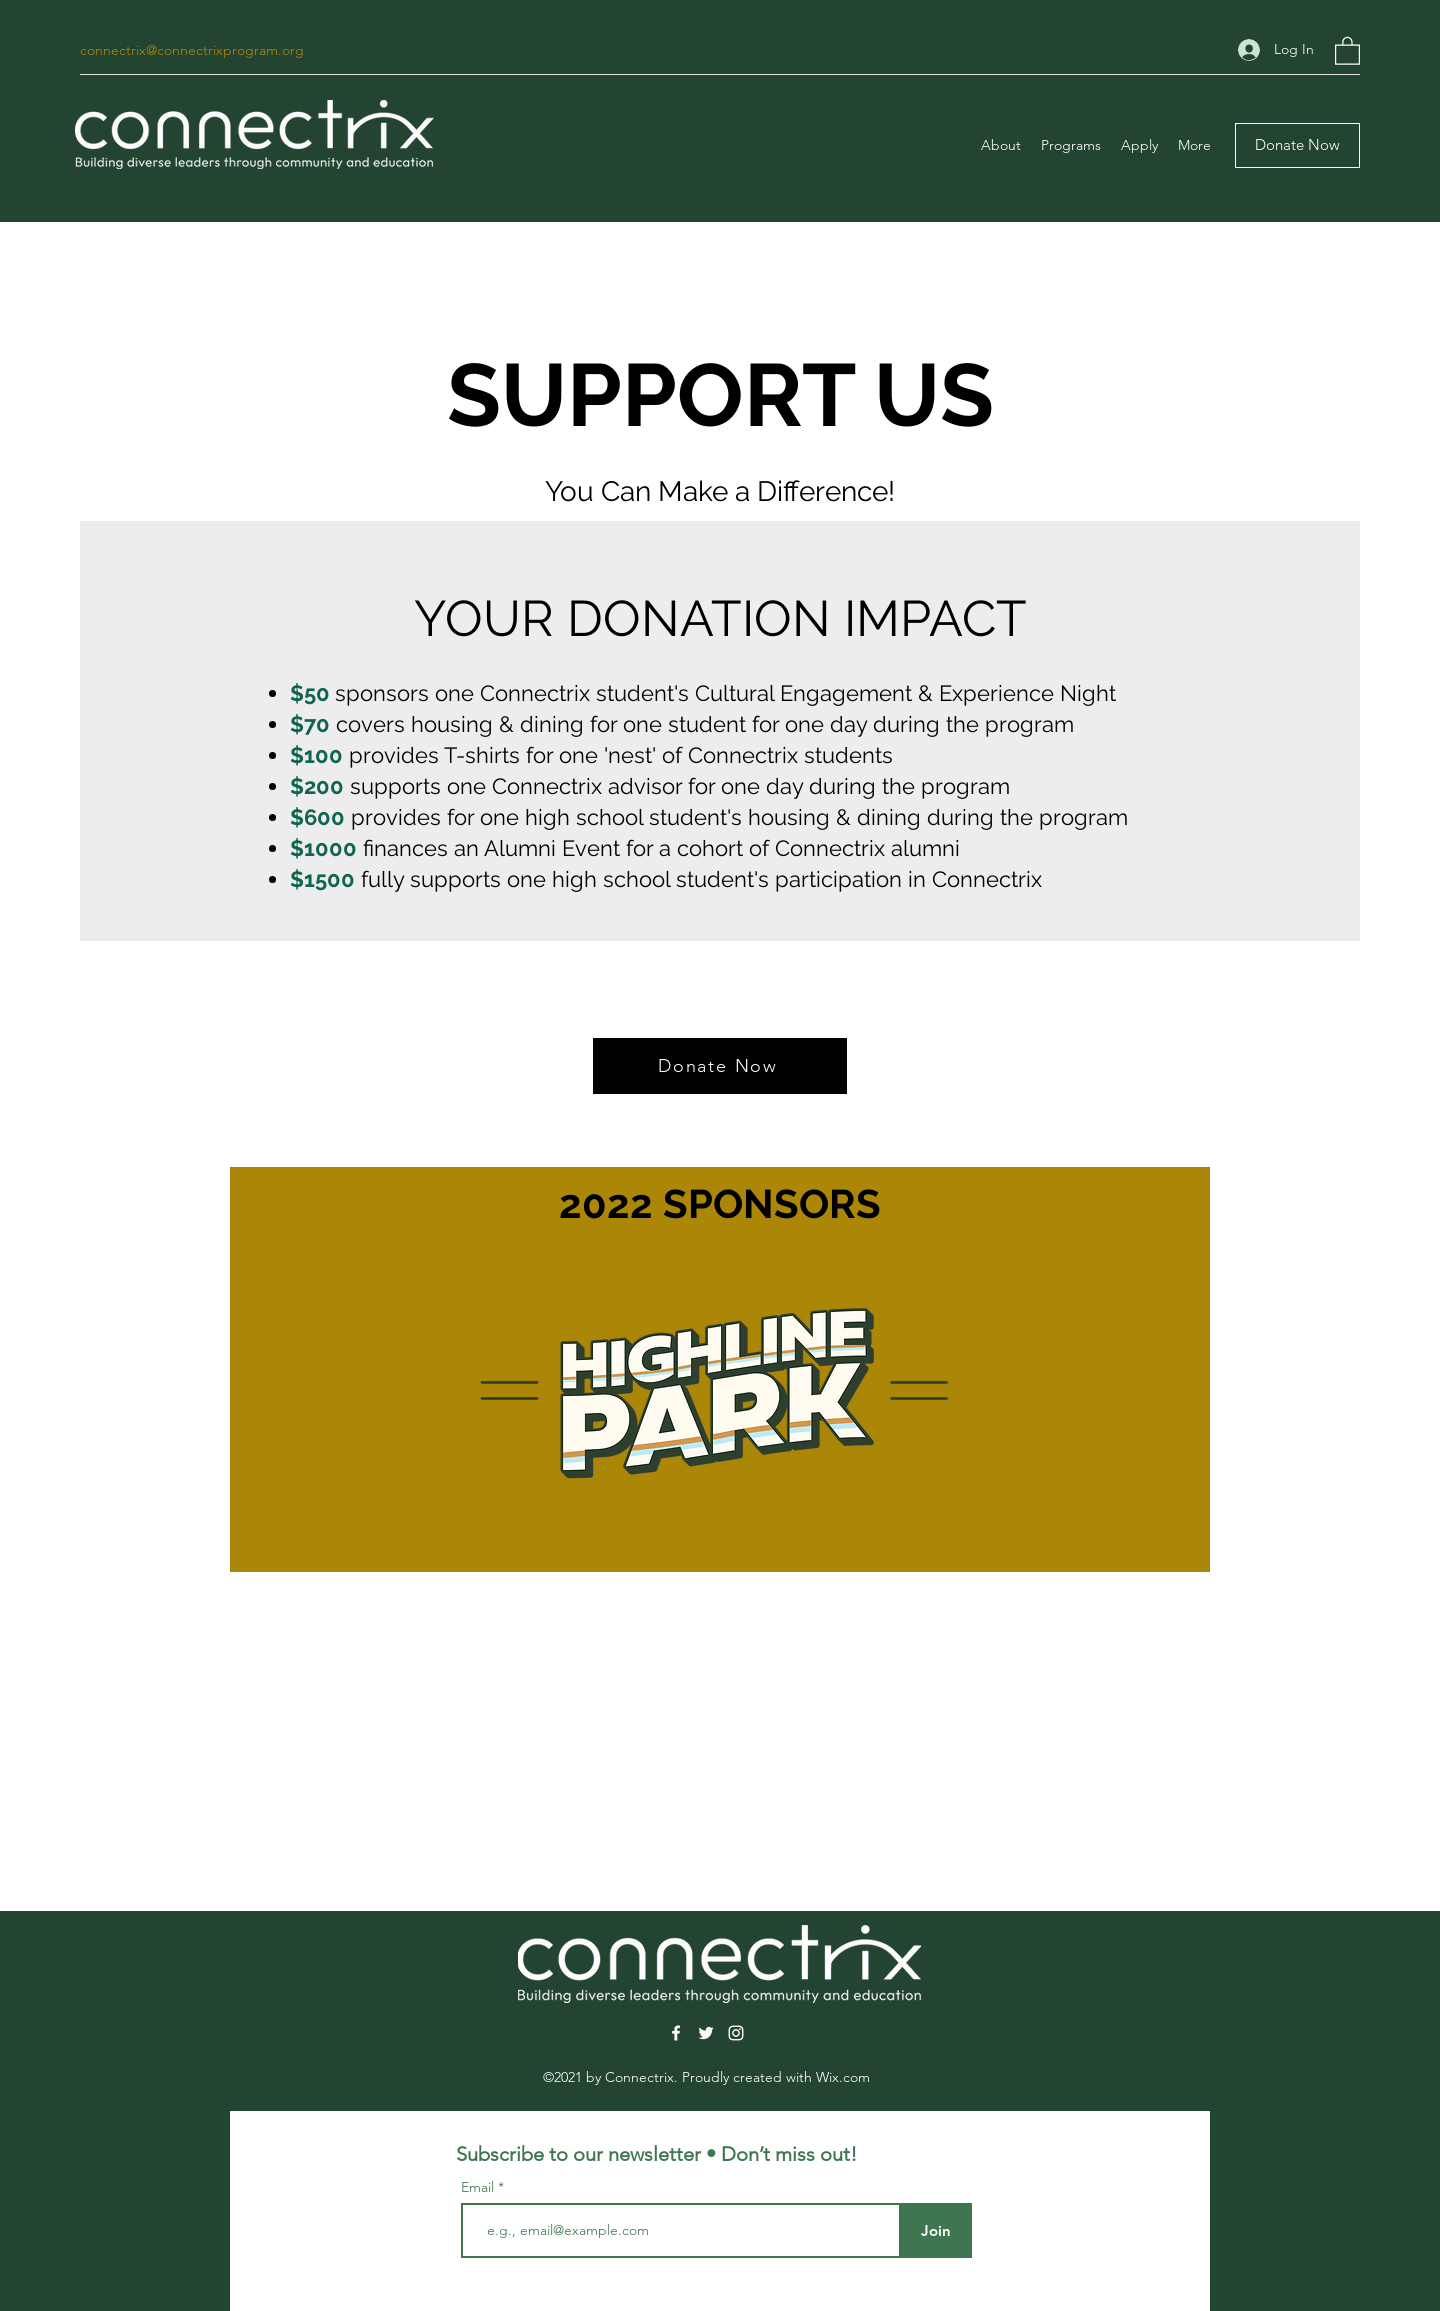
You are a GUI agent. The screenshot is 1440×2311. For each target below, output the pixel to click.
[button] (1347, 50)
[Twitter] (706, 2033)
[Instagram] (736, 2033)
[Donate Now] (1297, 145)
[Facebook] (676, 2033)
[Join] (935, 2230)
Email (479, 2187)
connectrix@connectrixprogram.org (192, 50)
